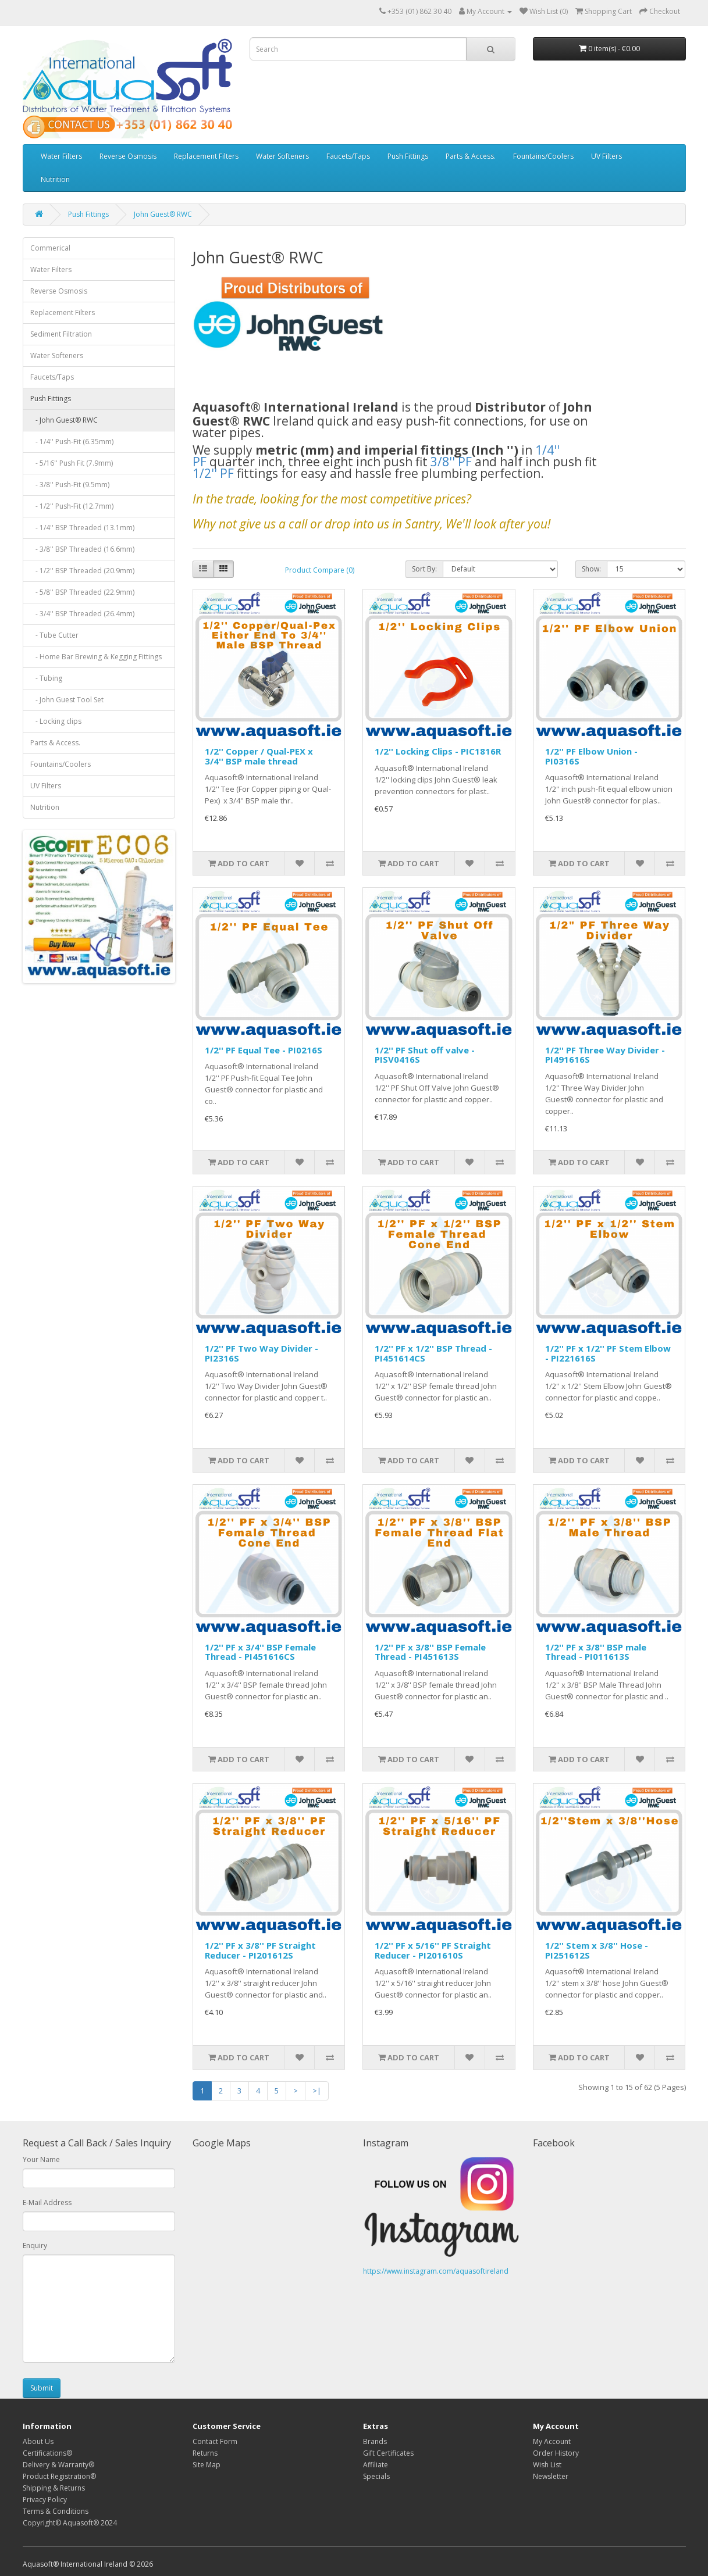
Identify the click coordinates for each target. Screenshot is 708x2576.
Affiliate (375, 2465)
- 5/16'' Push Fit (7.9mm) (71, 463)
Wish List (547, 2465)
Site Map (206, 2465)
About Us (38, 2441)
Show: (591, 569)
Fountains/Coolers (543, 156)
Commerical (50, 248)
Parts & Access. (471, 156)
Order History (556, 2453)
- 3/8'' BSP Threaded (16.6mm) (82, 549)
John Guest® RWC (163, 214)
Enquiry (35, 2245)
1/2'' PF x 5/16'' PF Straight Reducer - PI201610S (433, 1950)
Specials (376, 2476)
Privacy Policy (45, 2499)
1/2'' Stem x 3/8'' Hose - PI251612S (596, 1950)
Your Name (41, 2159)
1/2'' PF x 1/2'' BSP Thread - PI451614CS (433, 1353)
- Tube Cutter (54, 635)
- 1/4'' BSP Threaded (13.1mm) (82, 528)
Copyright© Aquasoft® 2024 (70, 2523)
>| (316, 2090)
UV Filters (606, 156)
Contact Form (215, 2441)
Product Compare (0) (319, 570)
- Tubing (46, 678)
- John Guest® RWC (64, 420)
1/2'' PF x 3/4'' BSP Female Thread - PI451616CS (260, 1652)
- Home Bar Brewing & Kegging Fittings (96, 657)
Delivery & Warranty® (58, 2465)
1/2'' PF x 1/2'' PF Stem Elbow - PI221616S (608, 1353)
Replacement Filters (206, 156)
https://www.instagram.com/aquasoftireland (435, 2271)
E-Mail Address (47, 2202)
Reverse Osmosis (127, 156)
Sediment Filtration (61, 334)
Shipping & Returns (54, 2488)
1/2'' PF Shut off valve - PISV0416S (425, 1055)
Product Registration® (59, 2476)
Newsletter (550, 2476)
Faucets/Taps (348, 156)
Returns (205, 2453)
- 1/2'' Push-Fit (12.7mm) (71, 506)
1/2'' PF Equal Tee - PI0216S (263, 1050)
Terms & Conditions (55, 2511)
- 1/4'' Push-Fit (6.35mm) (71, 441)
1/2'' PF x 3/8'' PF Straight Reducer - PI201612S (260, 1950)
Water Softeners (282, 156)
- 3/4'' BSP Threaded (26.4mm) (82, 614)
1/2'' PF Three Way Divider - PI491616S (605, 1055)
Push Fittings (407, 156)
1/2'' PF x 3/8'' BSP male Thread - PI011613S (595, 1652)
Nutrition (55, 179)
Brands (375, 2441)
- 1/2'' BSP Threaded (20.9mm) (82, 571)
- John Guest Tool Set (67, 700)
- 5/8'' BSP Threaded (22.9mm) (82, 592)
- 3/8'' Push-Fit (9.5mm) (69, 485)
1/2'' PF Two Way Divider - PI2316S (261, 1353)
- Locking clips (55, 721)
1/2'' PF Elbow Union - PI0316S (591, 756)
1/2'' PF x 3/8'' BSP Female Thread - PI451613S (430, 1652)
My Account (552, 2441)
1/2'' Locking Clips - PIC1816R (438, 751)
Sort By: (424, 569)
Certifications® (47, 2453)
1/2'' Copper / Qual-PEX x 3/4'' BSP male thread (259, 756)
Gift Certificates (388, 2453)
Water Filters (61, 156)
